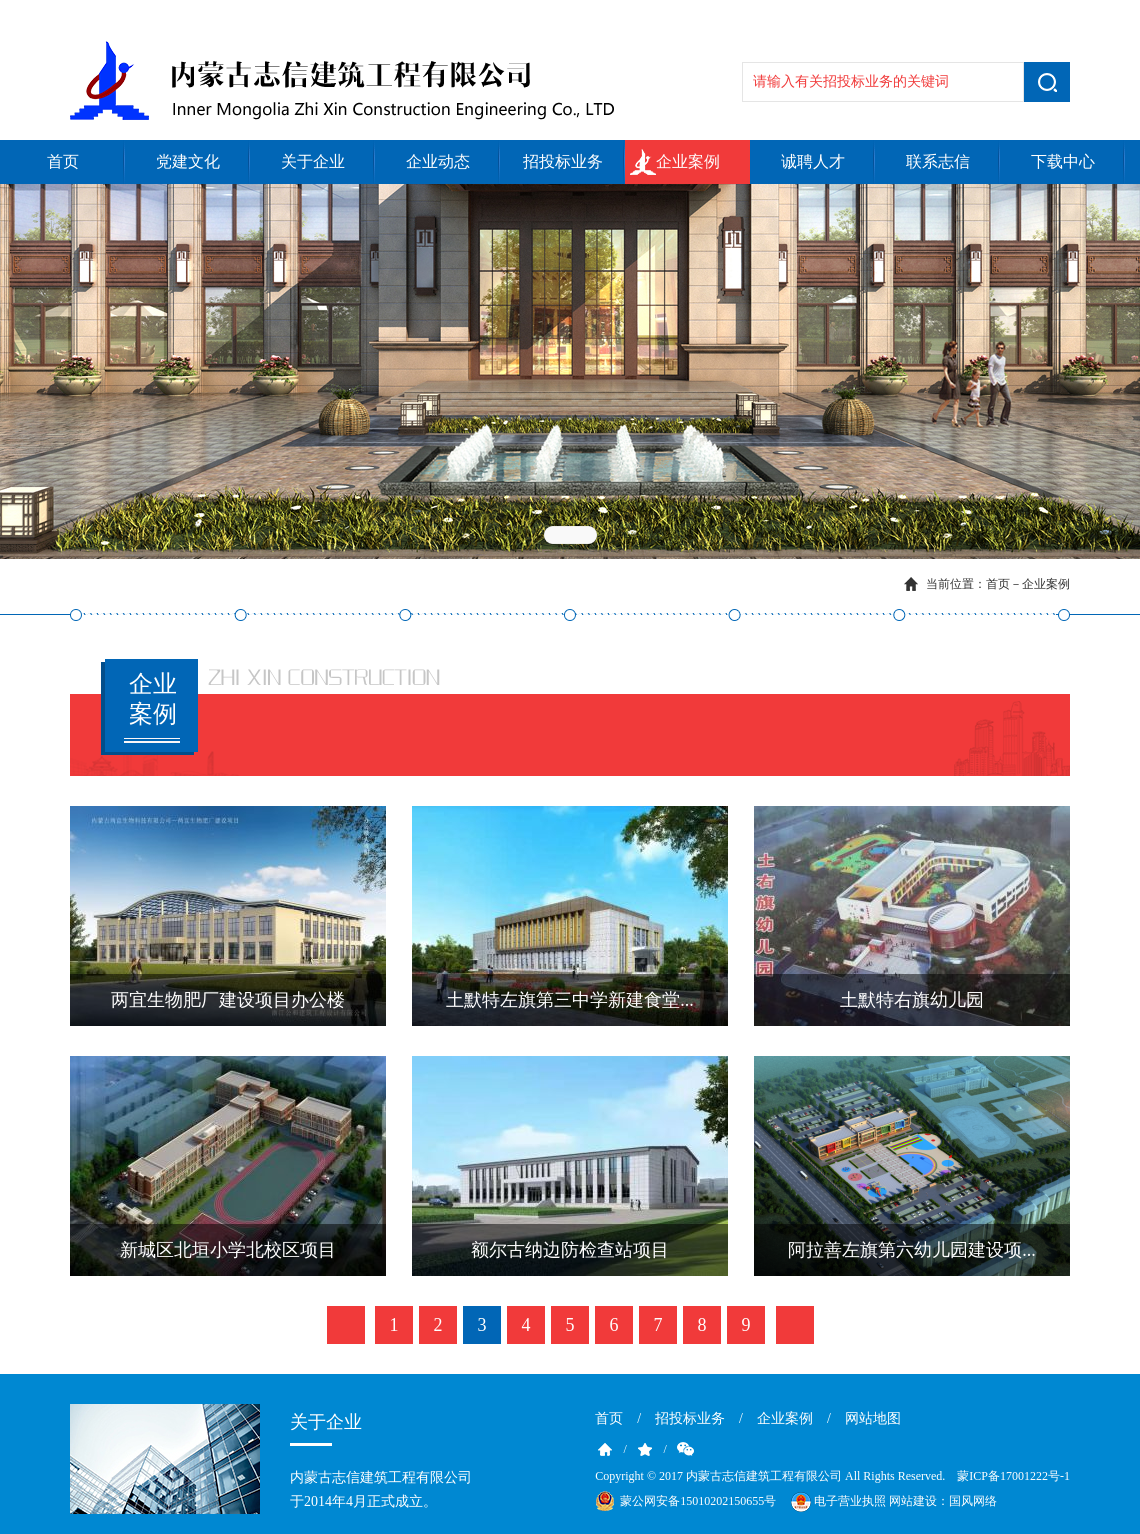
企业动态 (438, 161)
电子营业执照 (837, 1502)
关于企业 (313, 161)
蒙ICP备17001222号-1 (1013, 1476)
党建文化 (188, 161)
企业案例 (688, 161)
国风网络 (973, 1501)
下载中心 (1063, 161)
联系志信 (938, 161)
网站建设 (913, 1501)
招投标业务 (563, 161)
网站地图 (873, 1418)
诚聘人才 (813, 161)
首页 (63, 161)
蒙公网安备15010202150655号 (698, 1501)
